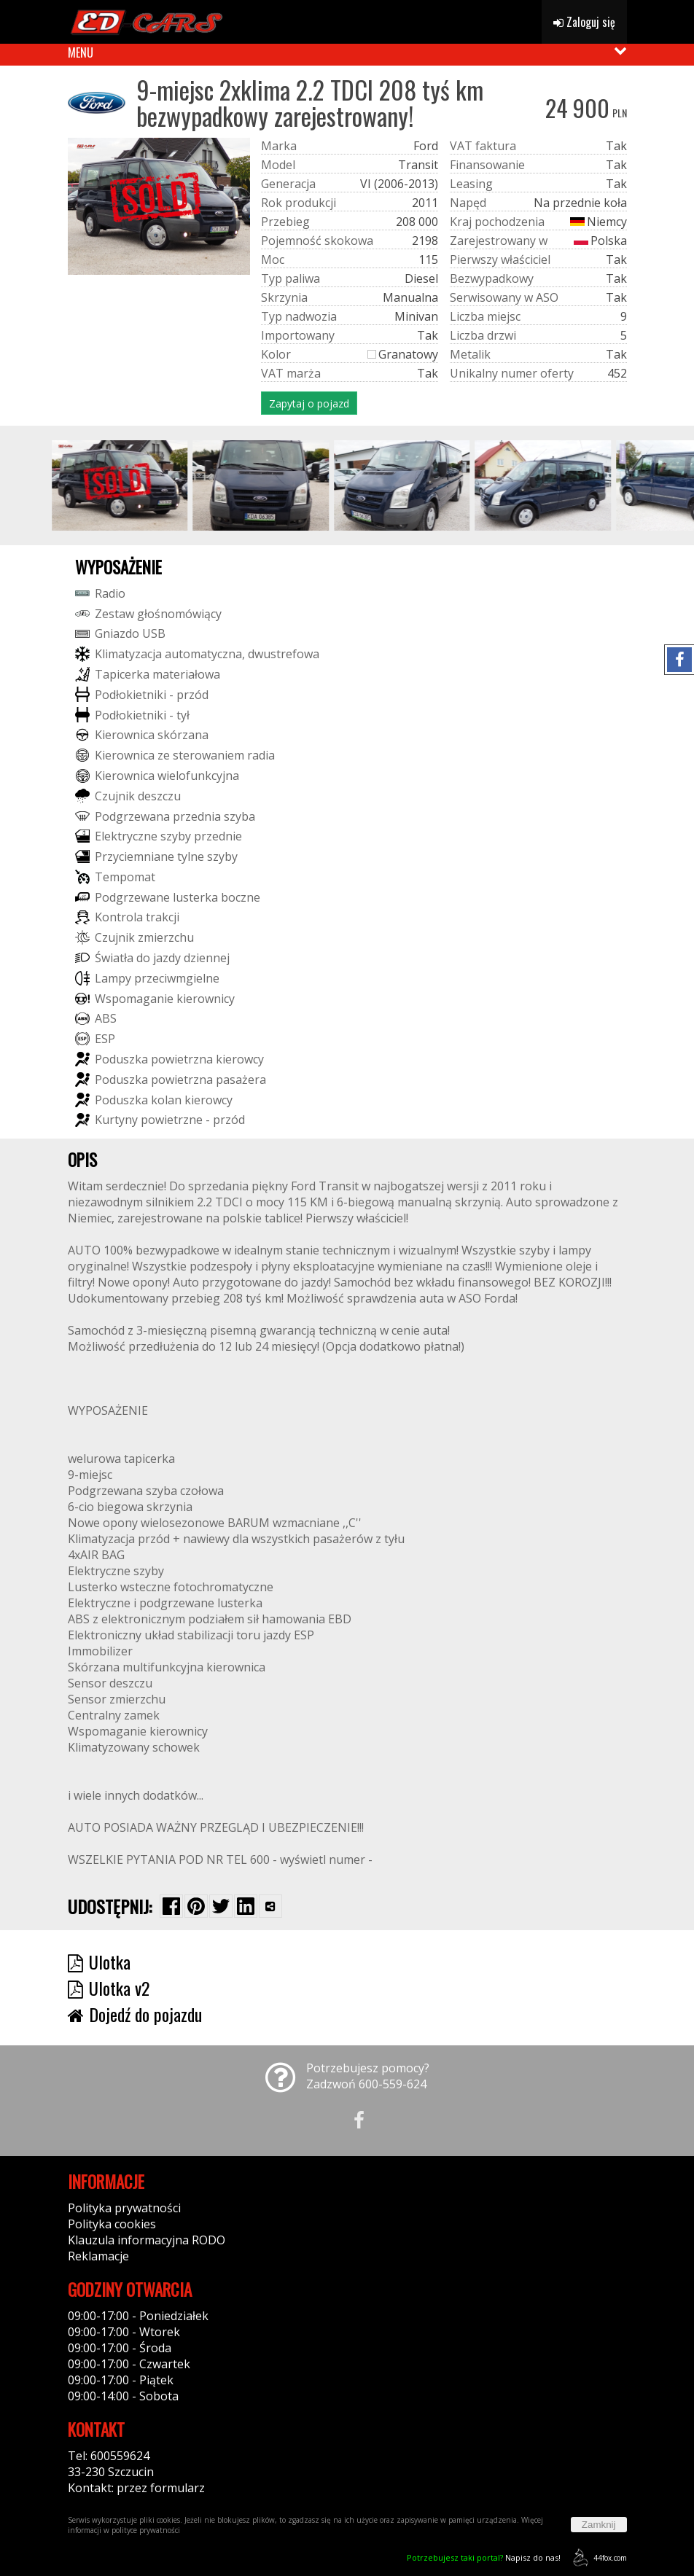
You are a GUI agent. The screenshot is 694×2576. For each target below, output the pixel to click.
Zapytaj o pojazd (309, 403)
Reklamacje (98, 2256)
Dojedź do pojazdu (135, 2014)
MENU (80, 52)
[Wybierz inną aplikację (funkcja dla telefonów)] (270, 1906)
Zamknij (599, 2524)
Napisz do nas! (484, 2557)
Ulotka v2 (108, 1988)
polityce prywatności (146, 2530)
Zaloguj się (584, 22)
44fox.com (597, 2557)
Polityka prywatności (124, 2208)
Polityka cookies (112, 2224)
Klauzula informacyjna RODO (146, 2240)
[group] (136, 485)
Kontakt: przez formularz (136, 2488)
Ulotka (99, 1961)
